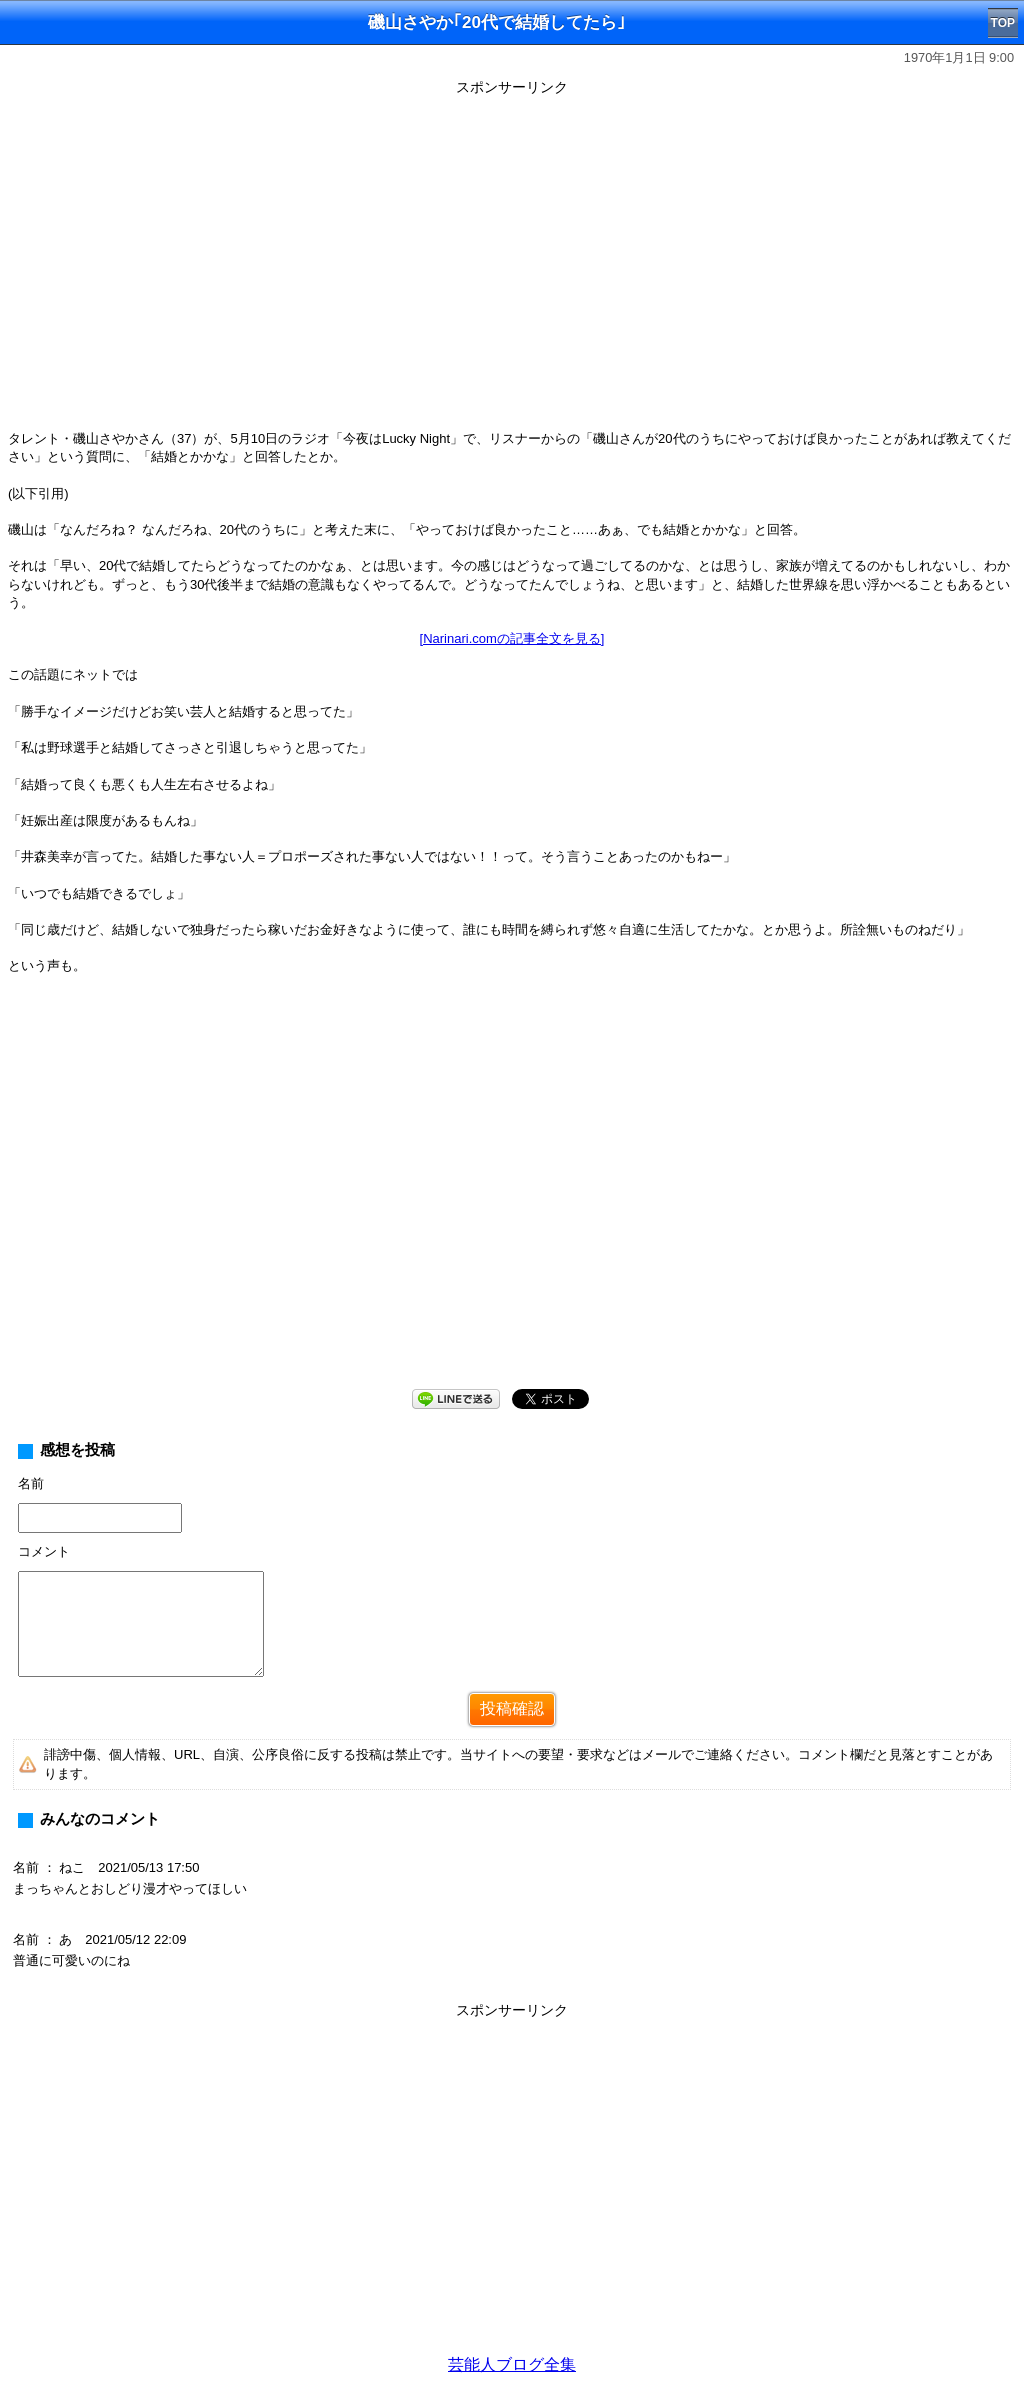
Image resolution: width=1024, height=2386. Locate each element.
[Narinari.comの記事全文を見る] (512, 638)
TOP (1003, 23)
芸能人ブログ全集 (512, 2364)
